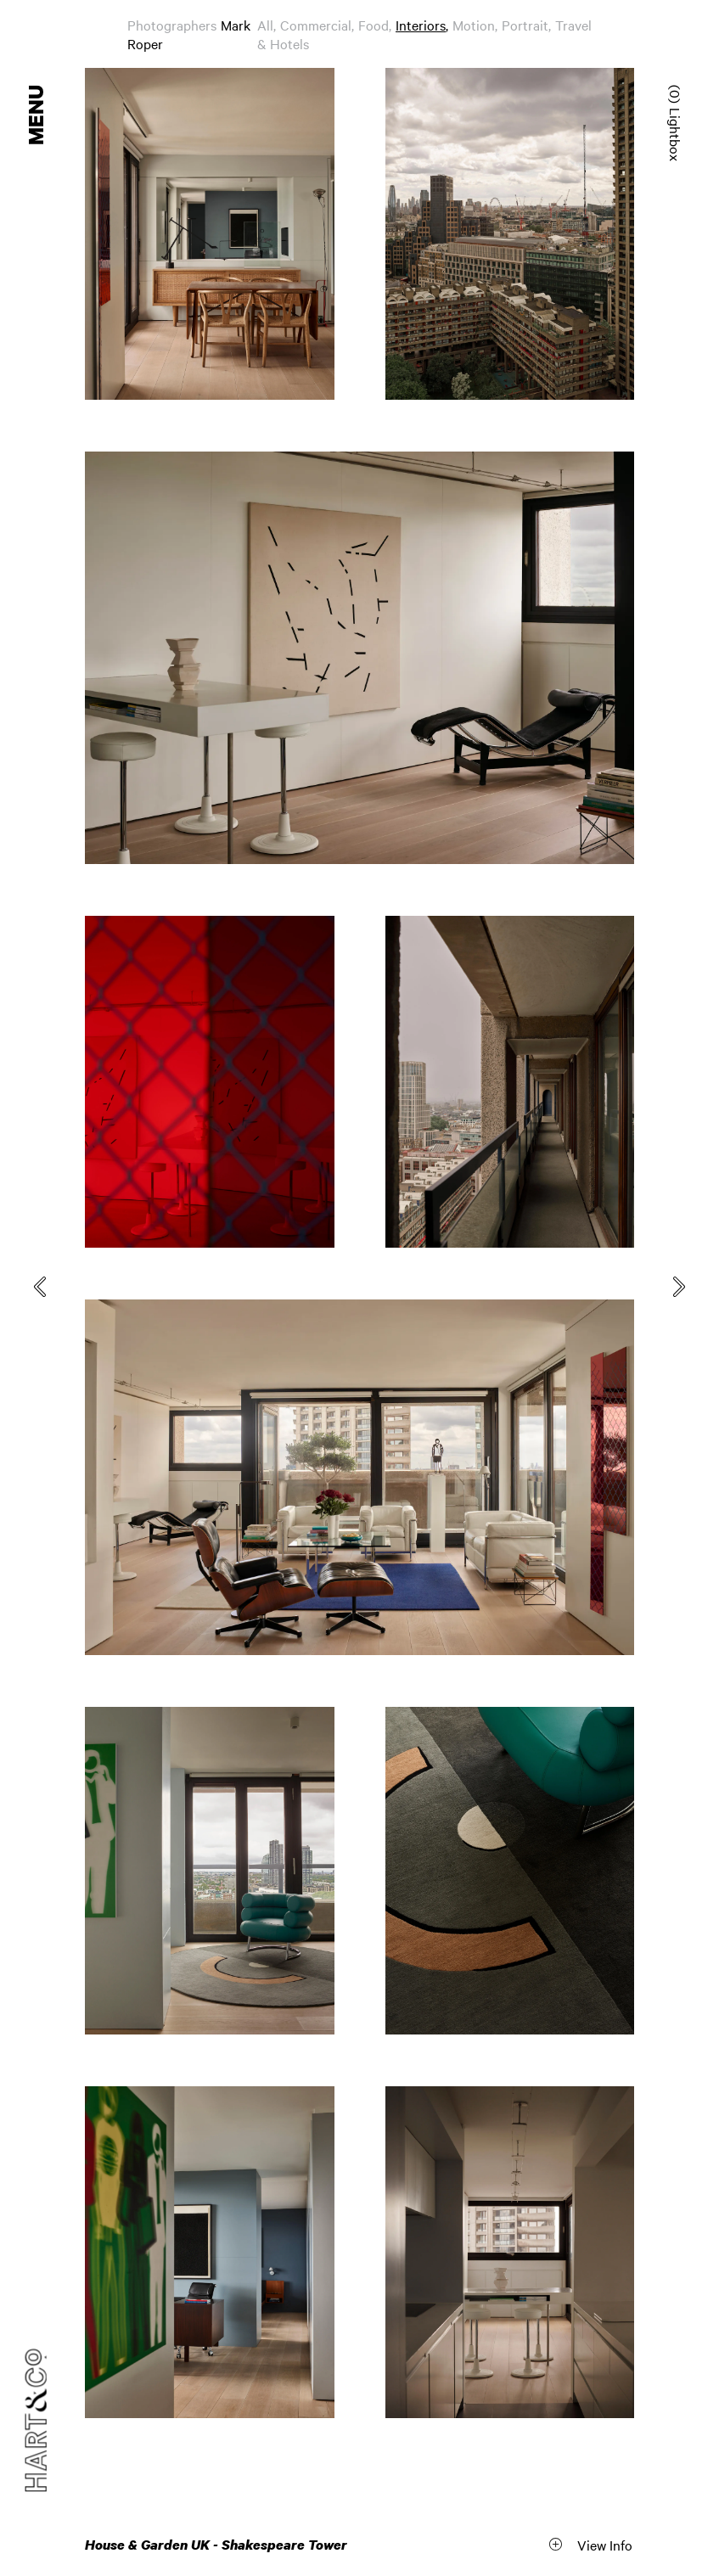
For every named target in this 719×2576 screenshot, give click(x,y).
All (265, 24)
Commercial (315, 24)
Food (373, 24)
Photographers (171, 24)
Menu (37, 115)
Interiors (421, 24)
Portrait (525, 24)
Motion (473, 24)
